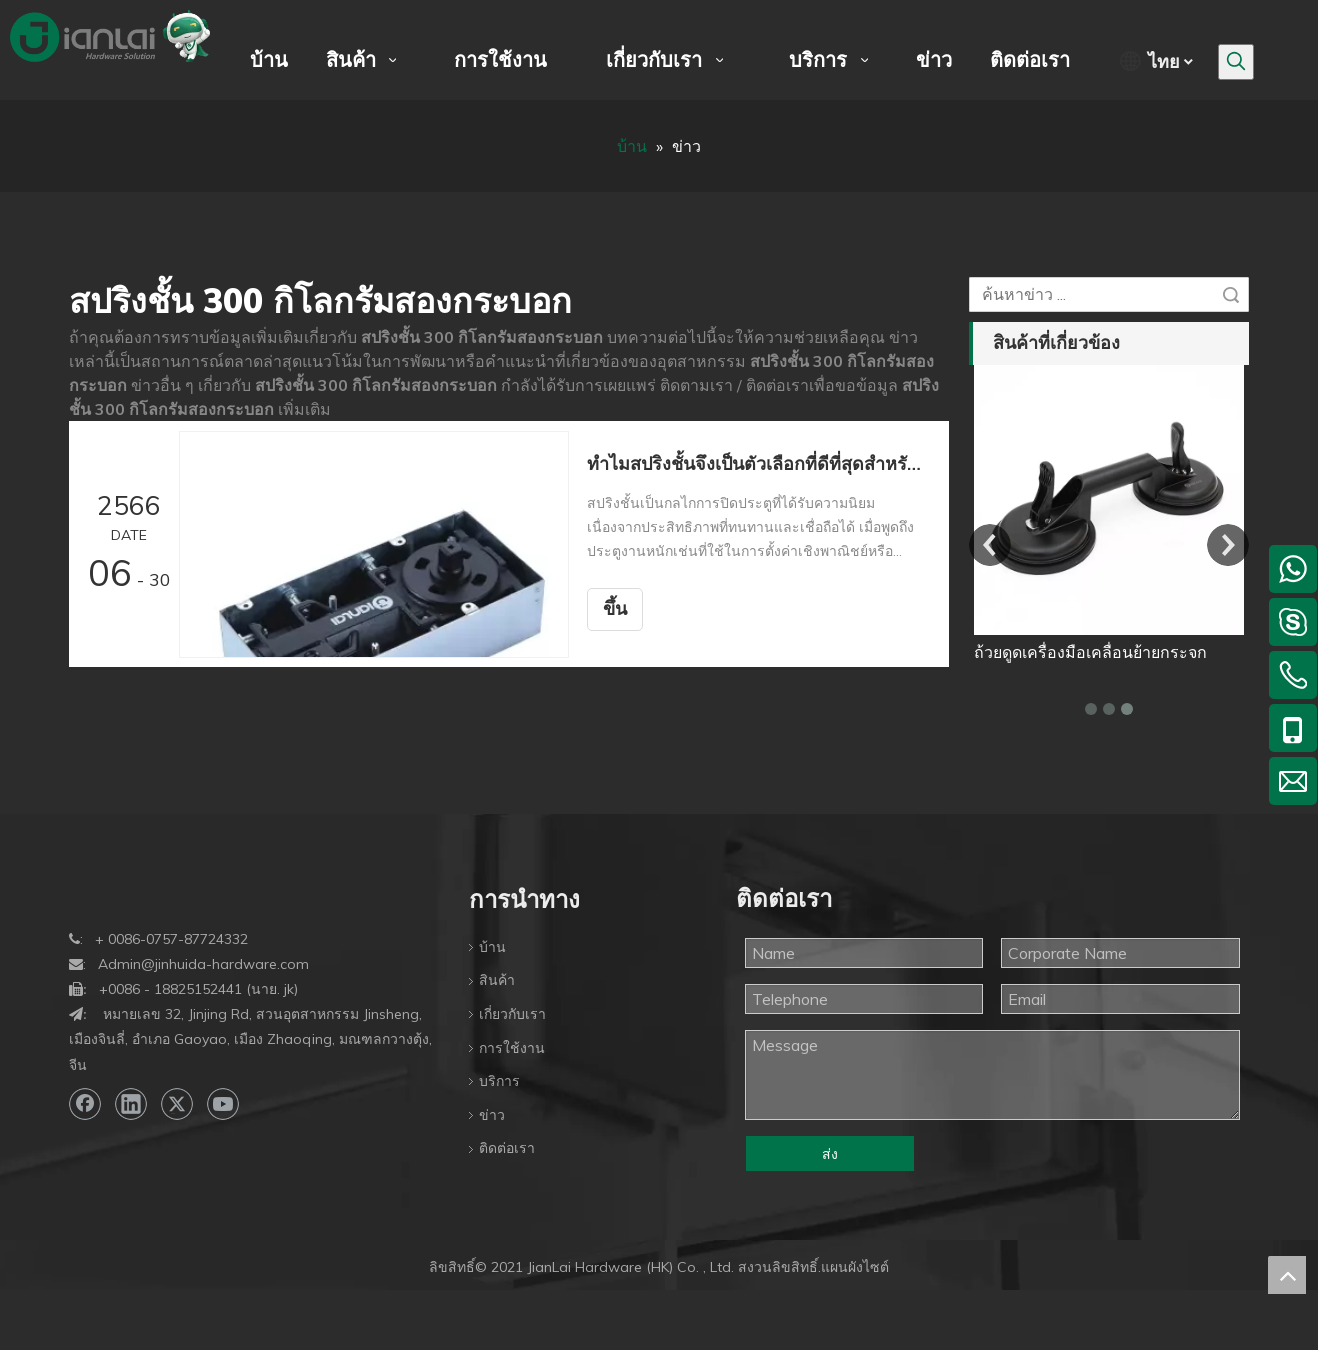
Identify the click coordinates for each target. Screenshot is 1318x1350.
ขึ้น (615, 609)
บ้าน (492, 947)
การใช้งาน (512, 1048)
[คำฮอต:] (1236, 62)
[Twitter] (177, 1104)
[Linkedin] (131, 1104)
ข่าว (492, 1115)
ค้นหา (1231, 294)
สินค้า (497, 980)
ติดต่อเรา (507, 1148)
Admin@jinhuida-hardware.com (203, 964)
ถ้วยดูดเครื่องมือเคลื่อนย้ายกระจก (1090, 652)
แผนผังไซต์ (855, 1267)
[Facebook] (85, 1104)
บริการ (499, 1081)
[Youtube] (223, 1104)
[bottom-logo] (85, 881)
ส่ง (830, 1154)
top (1287, 1275)
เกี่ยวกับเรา (512, 1014)
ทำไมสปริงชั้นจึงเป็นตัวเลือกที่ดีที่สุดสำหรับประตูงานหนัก (757, 463)
